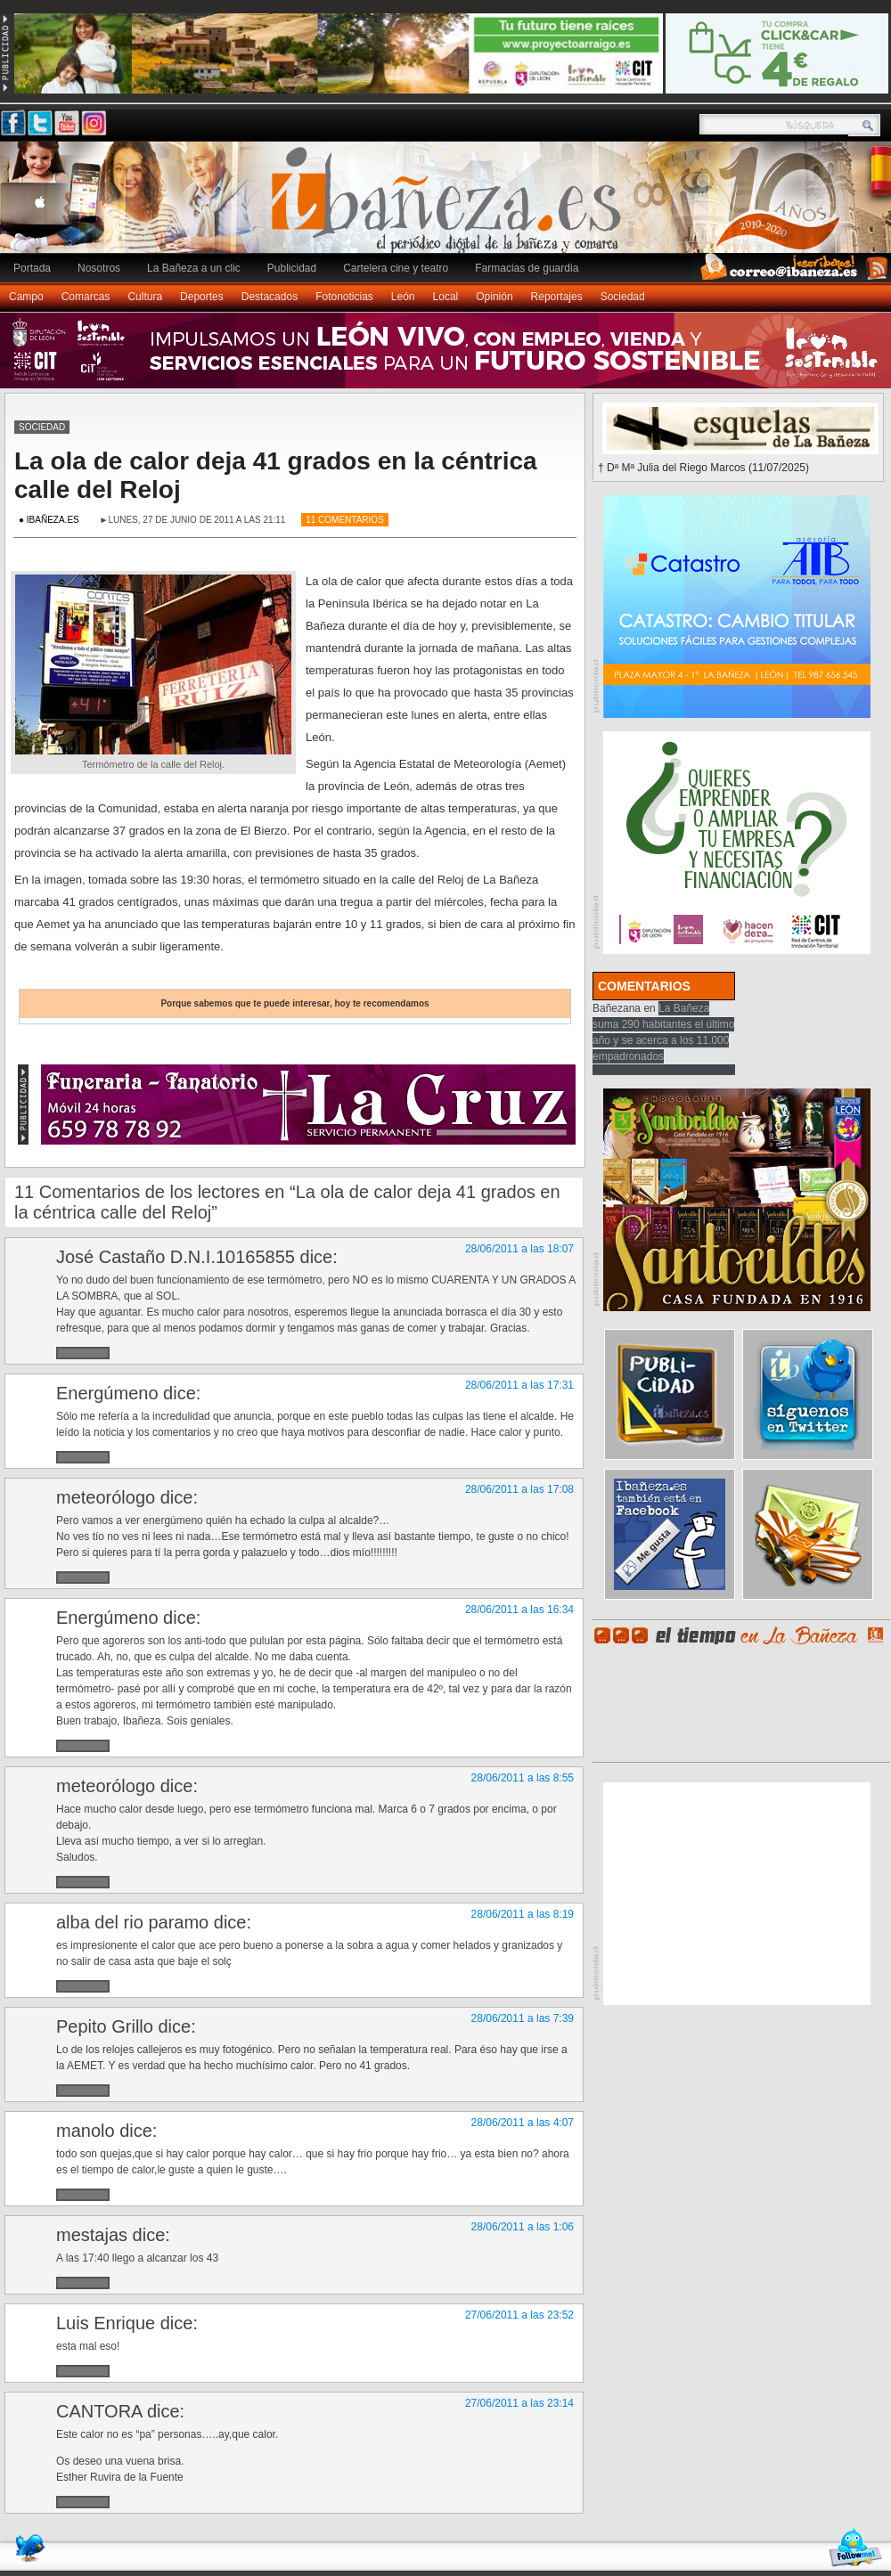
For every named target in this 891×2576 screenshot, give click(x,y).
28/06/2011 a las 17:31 (519, 1385)
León (403, 296)
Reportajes (557, 296)
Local (446, 296)
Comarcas (85, 296)
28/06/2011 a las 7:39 (522, 2018)
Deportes (202, 296)
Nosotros (99, 268)
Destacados (269, 296)
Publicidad (291, 268)
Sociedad (623, 296)
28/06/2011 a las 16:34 (519, 1609)
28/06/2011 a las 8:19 (522, 1914)
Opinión (494, 296)
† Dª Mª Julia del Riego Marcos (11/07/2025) (703, 467)
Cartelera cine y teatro (395, 268)
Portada (32, 268)
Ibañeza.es (450, 206)
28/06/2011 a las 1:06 (522, 2227)
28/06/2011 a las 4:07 (522, 2122)
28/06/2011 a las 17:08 (519, 1489)
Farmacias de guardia (526, 268)
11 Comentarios (345, 520)
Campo (26, 296)
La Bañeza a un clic (194, 268)
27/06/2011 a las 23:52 (519, 2315)
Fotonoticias (344, 296)
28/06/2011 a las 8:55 (522, 1778)
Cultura (144, 296)
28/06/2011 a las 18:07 (519, 1249)
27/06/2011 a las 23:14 (519, 2403)
